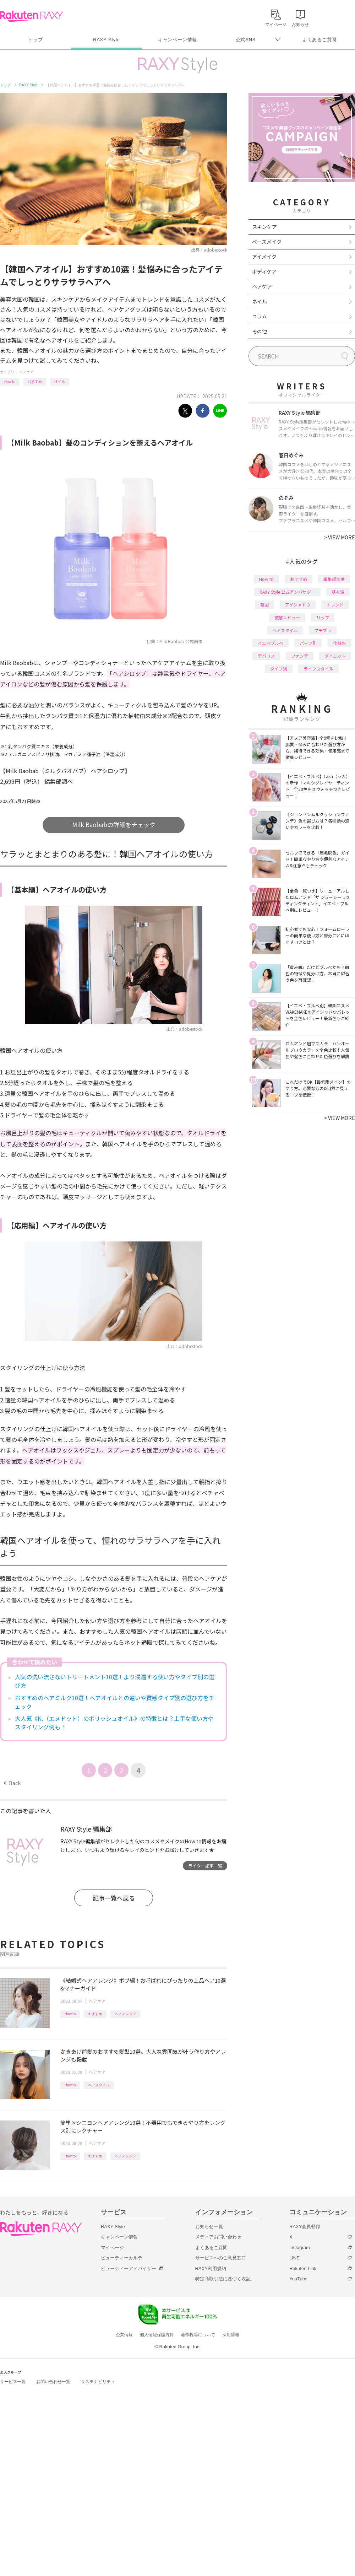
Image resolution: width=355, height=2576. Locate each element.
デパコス (266, 656)
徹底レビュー (287, 617)
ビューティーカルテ (121, 2257)
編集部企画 (334, 579)
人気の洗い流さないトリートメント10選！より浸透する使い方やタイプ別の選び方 (114, 1681)
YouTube (298, 2278)
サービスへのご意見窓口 (220, 2257)
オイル (59, 381)
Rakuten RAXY (31, 16)
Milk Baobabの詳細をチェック (113, 824)
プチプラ (322, 630)
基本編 (338, 592)
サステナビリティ (98, 2381)
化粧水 (339, 643)
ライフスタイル (318, 668)
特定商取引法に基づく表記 (223, 2278)
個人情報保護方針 (157, 2334)
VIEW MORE (339, 537)
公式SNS (246, 39)
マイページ (112, 2247)
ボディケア (264, 271)
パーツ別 (308, 643)
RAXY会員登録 (304, 2226)
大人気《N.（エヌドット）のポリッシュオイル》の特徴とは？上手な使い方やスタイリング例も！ (114, 1722)
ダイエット (335, 656)
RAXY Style (106, 39)
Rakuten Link (302, 2268)
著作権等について (198, 2334)
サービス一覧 (13, 2381)
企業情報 (124, 2334)
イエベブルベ (270, 643)
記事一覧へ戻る (114, 1897)
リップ (322, 617)
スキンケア (264, 226)
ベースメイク (267, 241)
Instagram (299, 2247)
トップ (35, 39)
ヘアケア (26, 371)
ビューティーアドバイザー (128, 2268)
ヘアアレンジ (125, 2013)
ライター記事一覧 (205, 1866)
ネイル (259, 301)
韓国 (264, 605)
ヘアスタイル (98, 2084)
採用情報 (230, 2334)
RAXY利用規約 (210, 2268)
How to (9, 381)
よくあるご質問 (319, 39)
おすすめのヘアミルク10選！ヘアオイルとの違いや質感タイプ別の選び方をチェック (114, 1701)
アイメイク (264, 256)
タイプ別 (278, 668)
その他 (259, 331)
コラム (259, 316)
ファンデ (299, 656)
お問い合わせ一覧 (53, 2381)
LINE (294, 2257)
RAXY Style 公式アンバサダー (287, 592)
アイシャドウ (297, 605)
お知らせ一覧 (209, 2226)
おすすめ (35, 381)
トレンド (335, 605)
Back (12, 1783)
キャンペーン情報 (177, 39)
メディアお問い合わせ (218, 2237)
